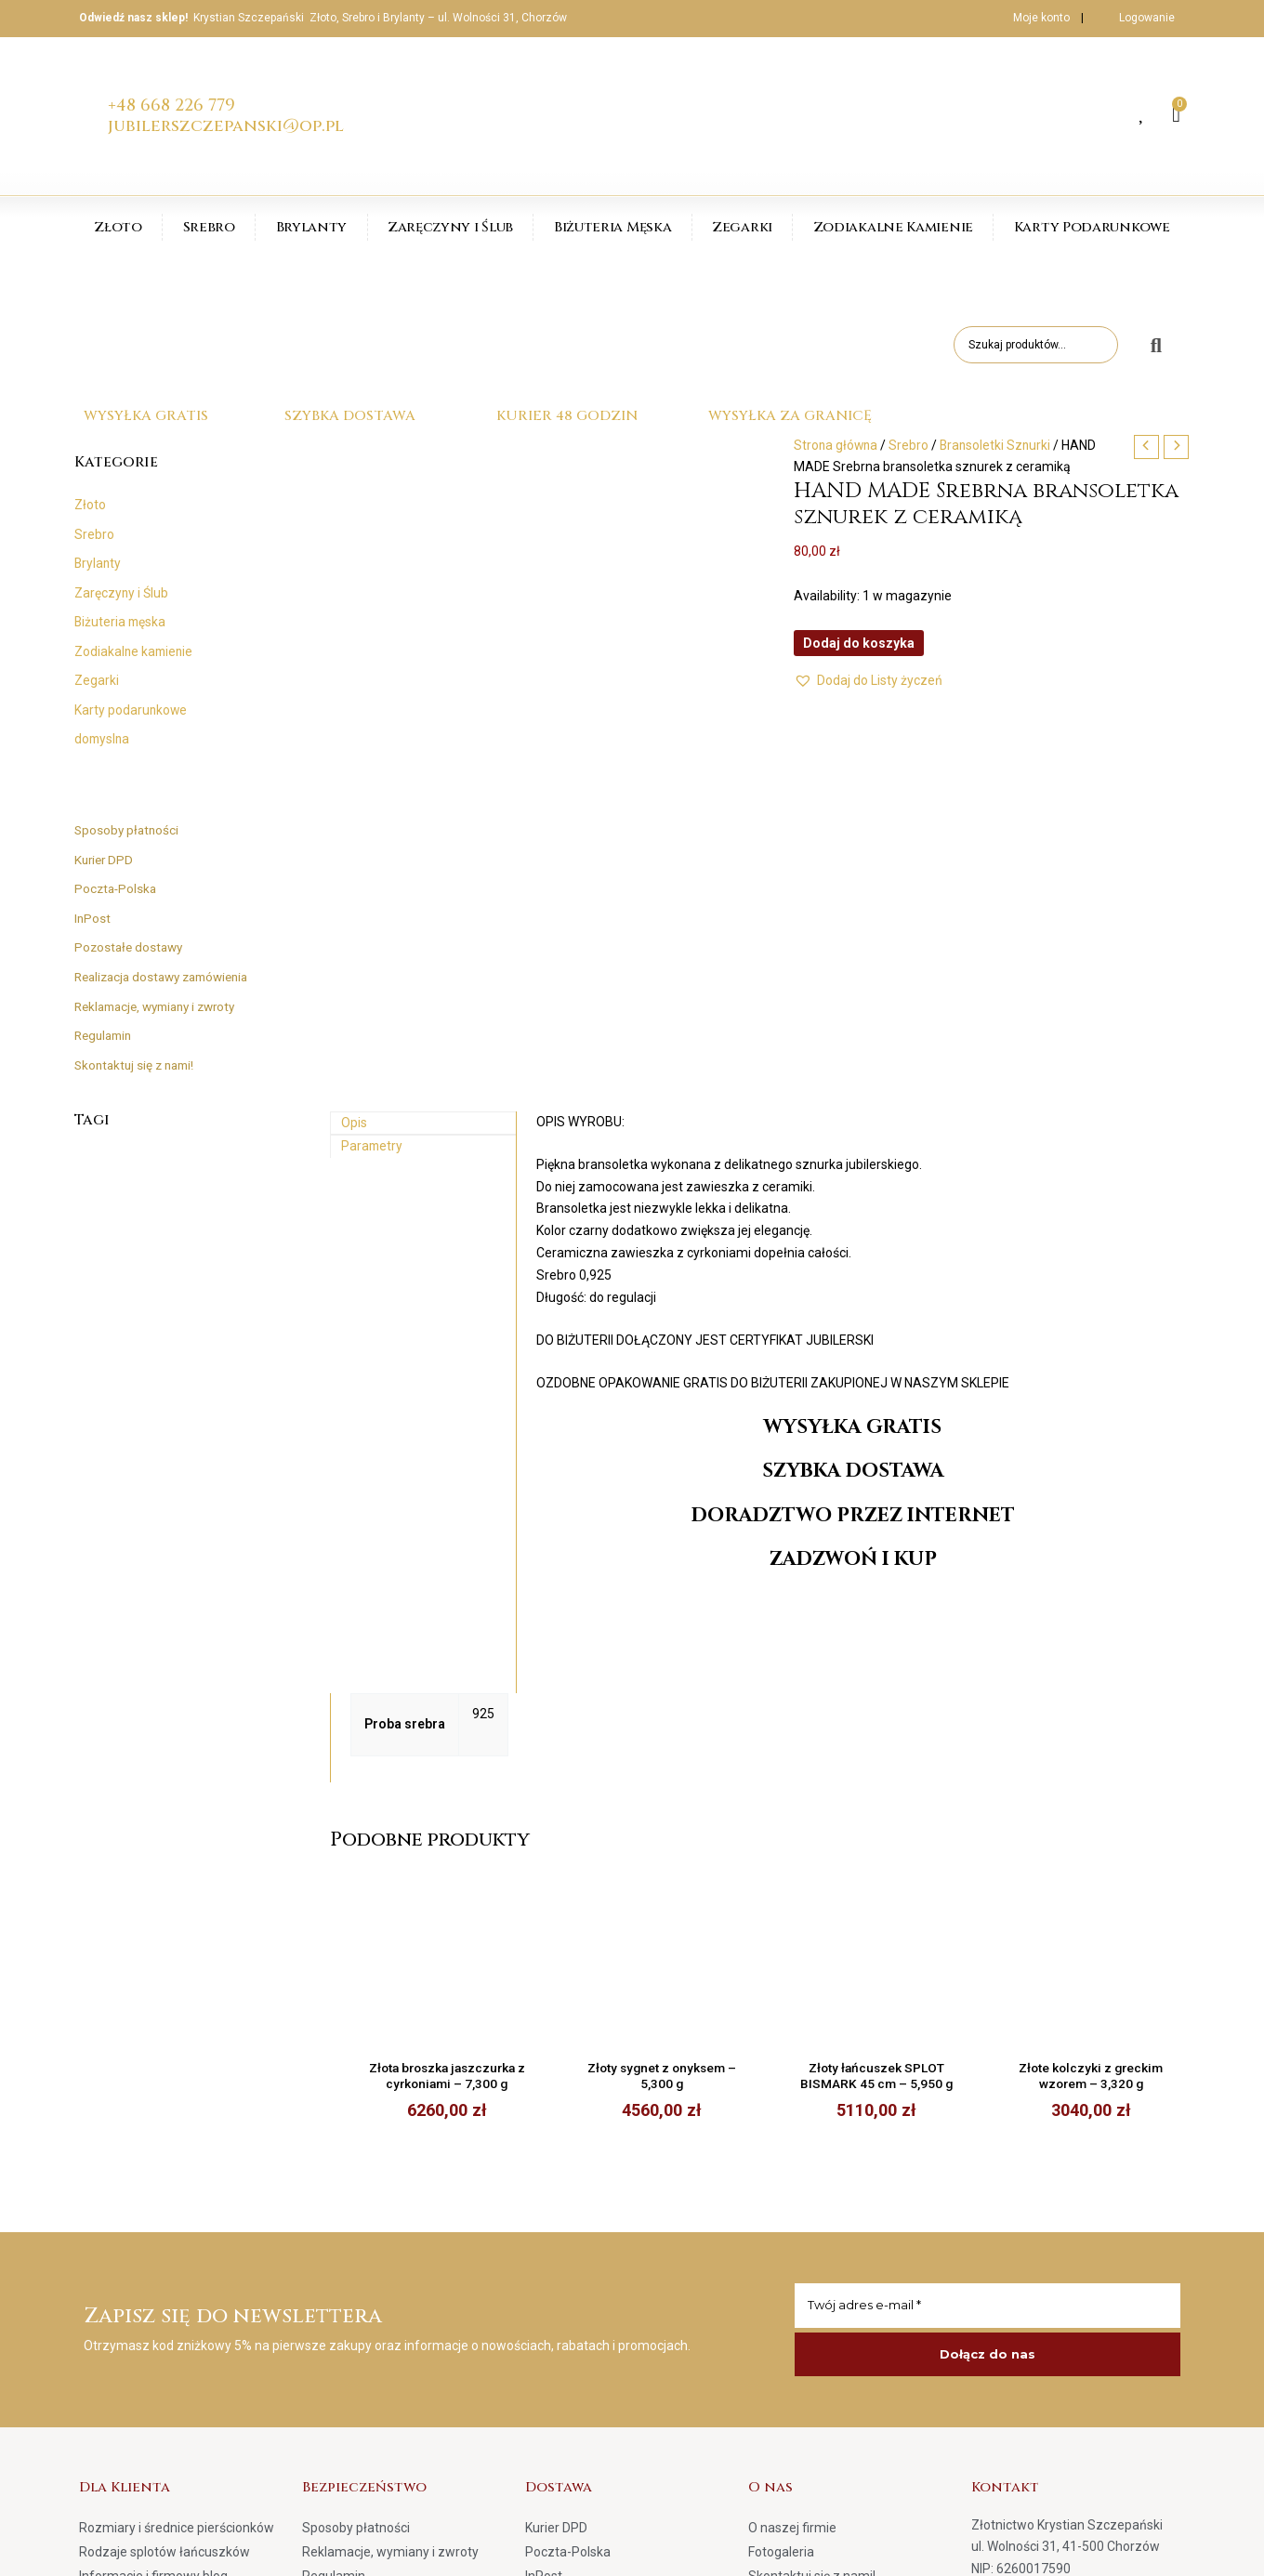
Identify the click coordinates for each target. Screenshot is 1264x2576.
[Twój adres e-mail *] (987, 1900)
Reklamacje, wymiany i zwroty (162, 1005)
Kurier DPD (105, 859)
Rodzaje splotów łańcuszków (164, 2146)
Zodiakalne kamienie (135, 651)
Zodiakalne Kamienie (893, 227)
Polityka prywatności (362, 2195)
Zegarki (742, 227)
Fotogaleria (781, 2146)
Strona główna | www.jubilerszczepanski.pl (1061, 2548)
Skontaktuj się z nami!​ (138, 1064)
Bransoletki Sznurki (999, 445)
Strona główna (837, 445)
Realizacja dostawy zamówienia (168, 976)
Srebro (209, 227)
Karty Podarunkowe (1092, 227)
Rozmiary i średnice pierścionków (176, 2122)
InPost (93, 918)
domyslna (103, 738)
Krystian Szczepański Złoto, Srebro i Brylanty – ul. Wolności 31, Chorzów (380, 17)
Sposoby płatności (128, 829)
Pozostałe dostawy (131, 947)
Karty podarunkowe (131, 710)
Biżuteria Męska (613, 227)
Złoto (118, 227)
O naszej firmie (792, 2122)
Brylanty (312, 227)
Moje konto (1029, 17)
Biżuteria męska (121, 621)
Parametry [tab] (372, 739)
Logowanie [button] (1147, 17)
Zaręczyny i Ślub (450, 227)
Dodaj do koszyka (859, 643)
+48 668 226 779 (171, 105)
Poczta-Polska (117, 888)
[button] (868, 681)
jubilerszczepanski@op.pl (226, 126)
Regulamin (106, 1035)
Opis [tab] (354, 715)
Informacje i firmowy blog (153, 2170)
